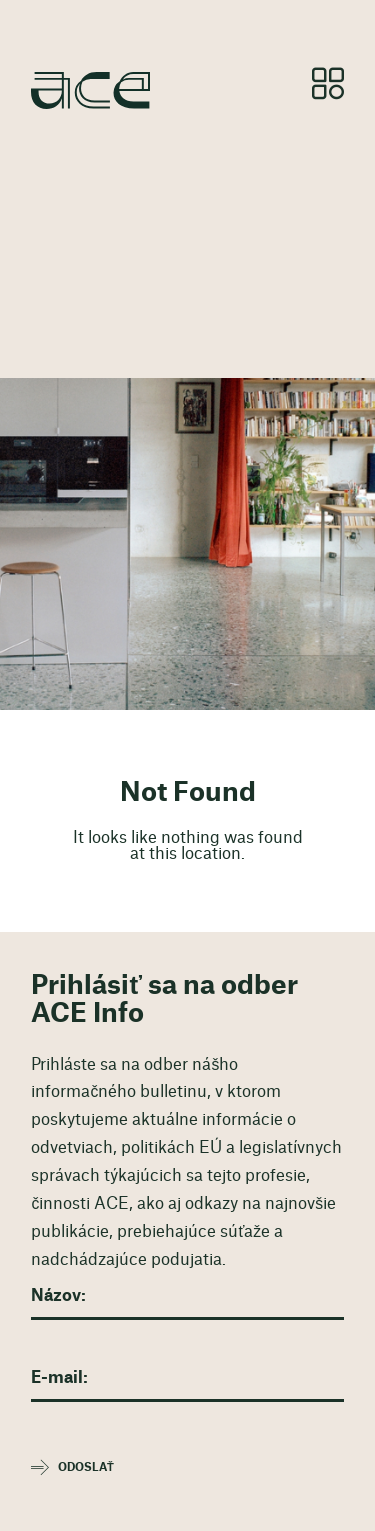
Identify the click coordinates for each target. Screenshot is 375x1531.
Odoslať (86, 1467)
